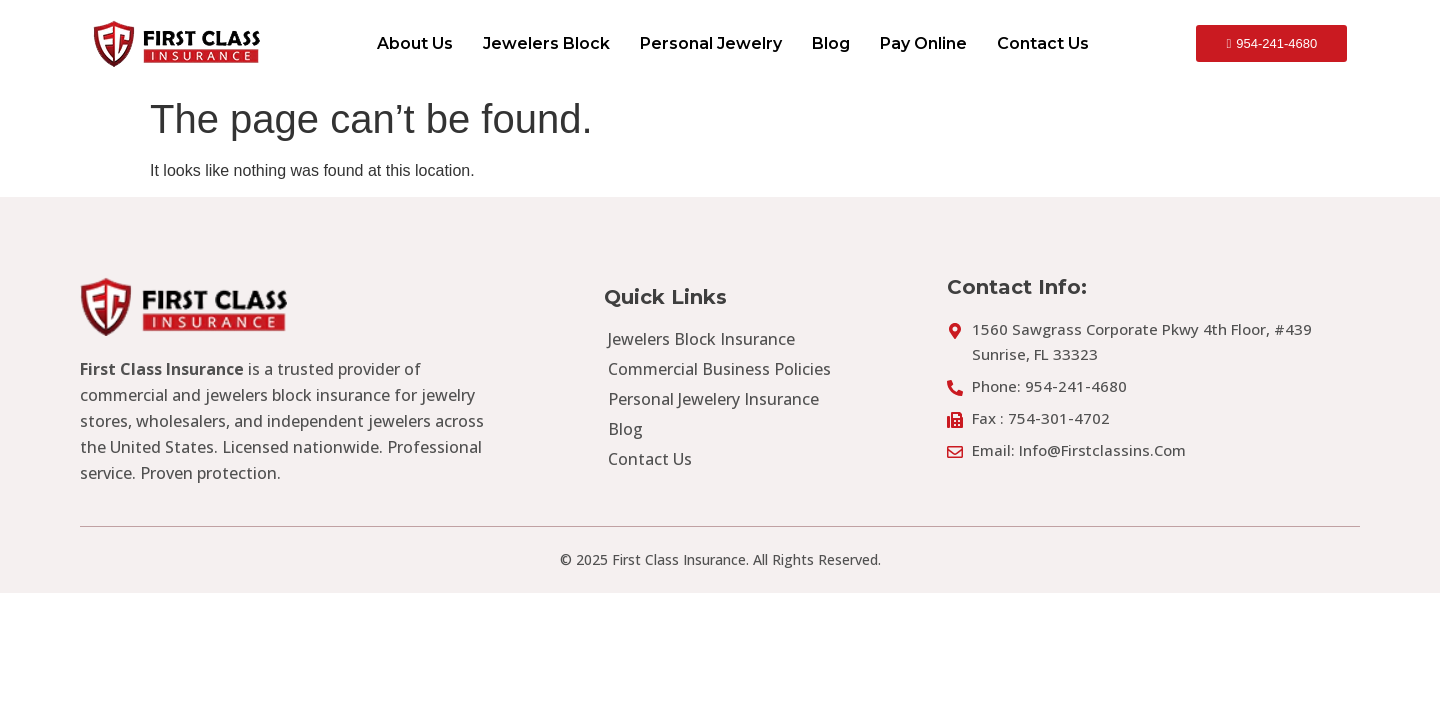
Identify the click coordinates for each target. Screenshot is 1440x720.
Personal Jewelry (711, 43)
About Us (415, 43)
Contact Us (1043, 43)
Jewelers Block (546, 43)
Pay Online (923, 43)
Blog (831, 43)
